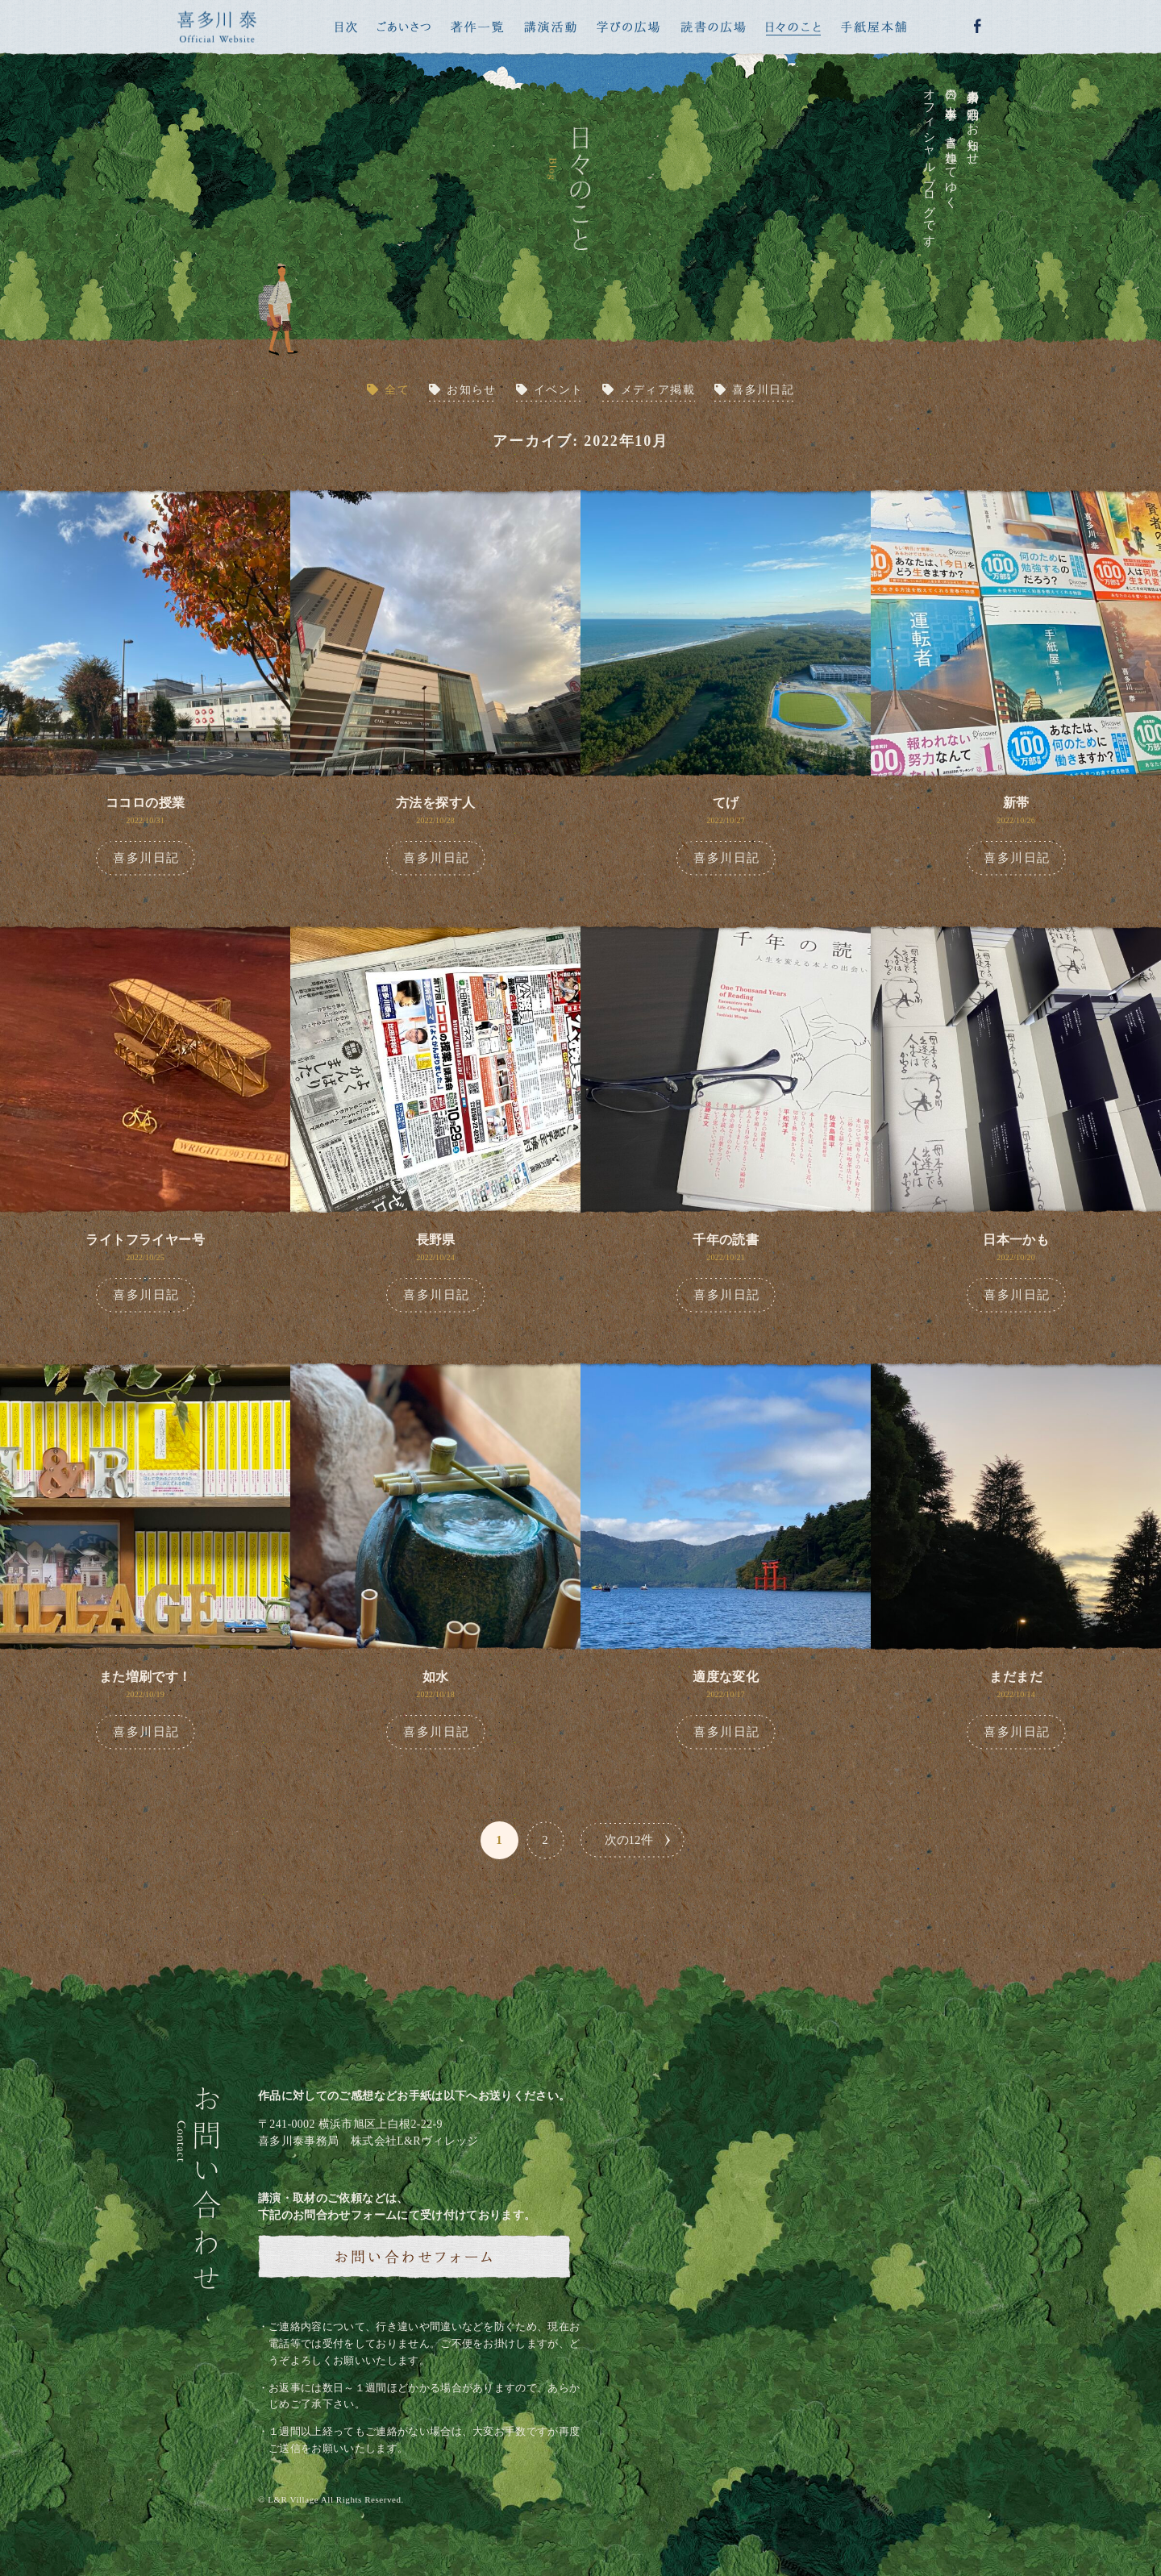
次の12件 (629, 1839)
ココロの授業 (145, 802)
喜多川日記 (763, 390)
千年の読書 (726, 1239)
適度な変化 (726, 1676)
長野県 (436, 1239)
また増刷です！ (145, 1676)
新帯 (1016, 802)
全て (397, 390)
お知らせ (472, 390)
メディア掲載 (658, 390)
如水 (435, 1676)
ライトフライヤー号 (145, 1239)
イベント (559, 390)
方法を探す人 (435, 802)
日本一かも (1016, 1239)
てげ (726, 802)
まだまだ (1015, 1676)
